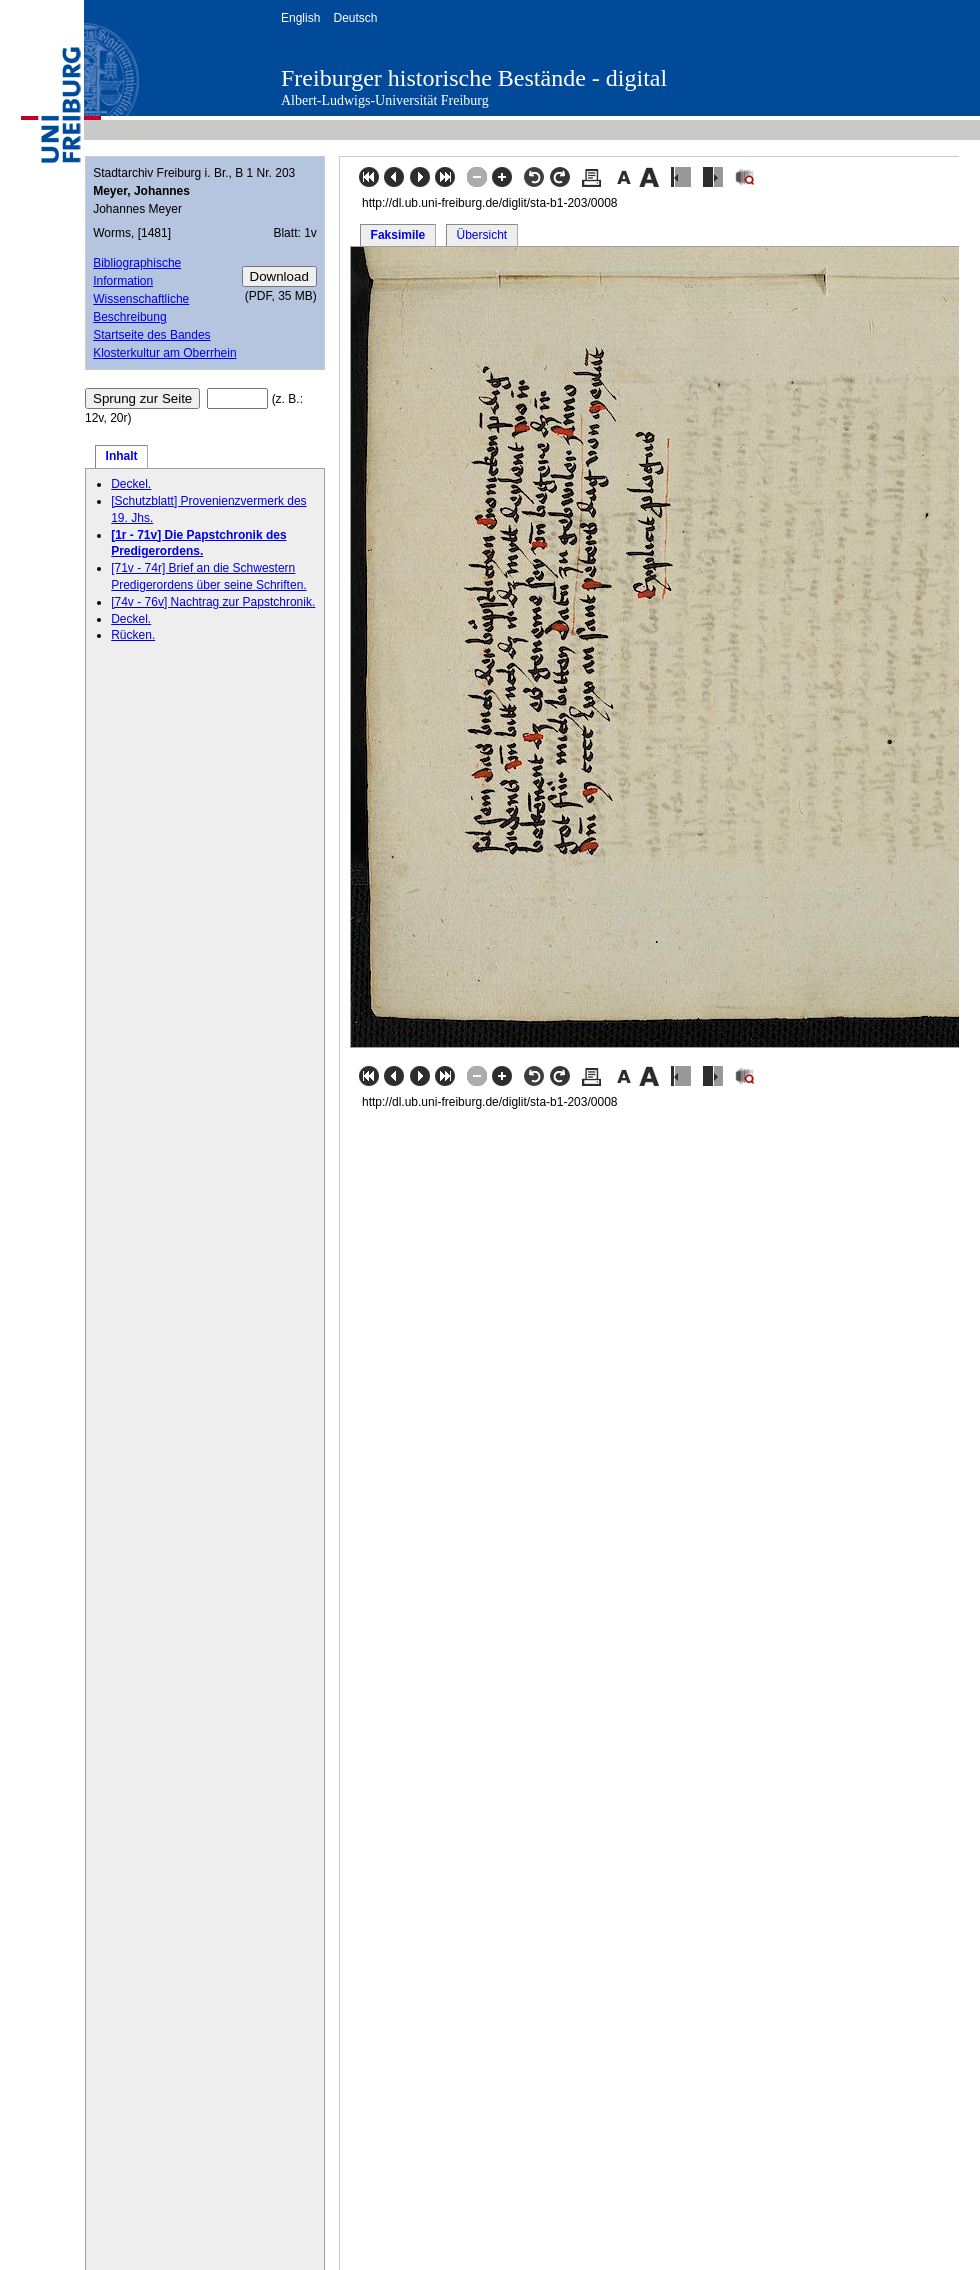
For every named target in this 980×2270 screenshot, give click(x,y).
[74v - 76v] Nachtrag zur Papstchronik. (213, 602)
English (300, 18)
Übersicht (481, 235)
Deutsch (355, 18)
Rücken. (133, 635)
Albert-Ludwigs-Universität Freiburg (385, 100)
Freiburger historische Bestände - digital (474, 78)
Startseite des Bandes (151, 335)
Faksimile (398, 235)
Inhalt (122, 456)
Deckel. (131, 484)
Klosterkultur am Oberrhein (164, 353)
